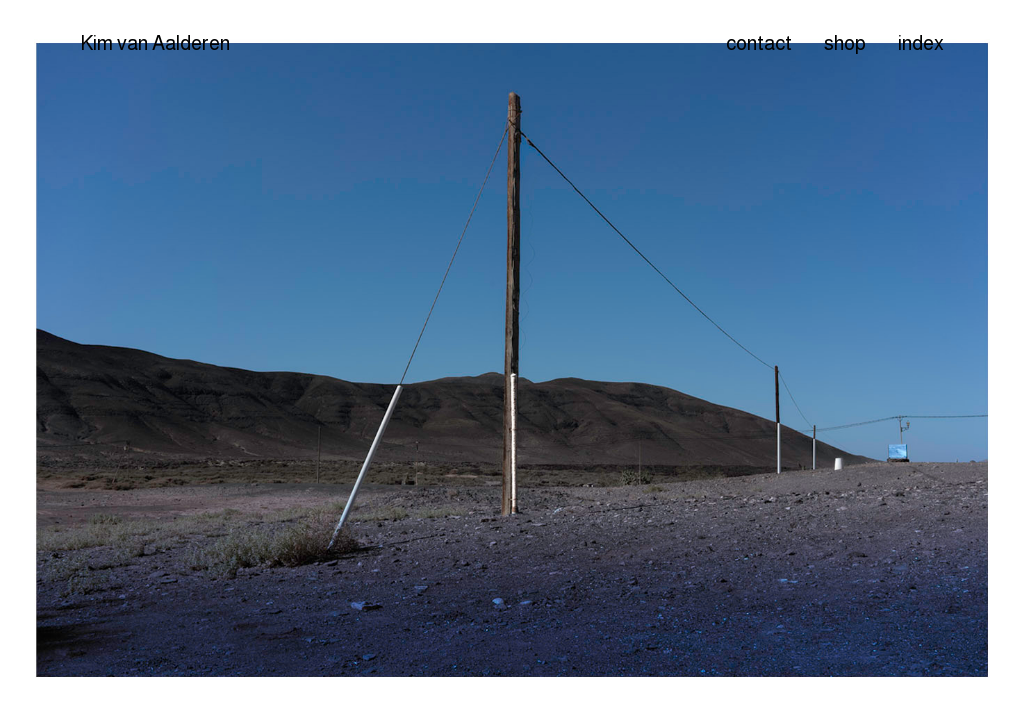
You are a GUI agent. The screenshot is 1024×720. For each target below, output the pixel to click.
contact (759, 43)
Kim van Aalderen (155, 43)
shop (845, 43)
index (921, 43)
